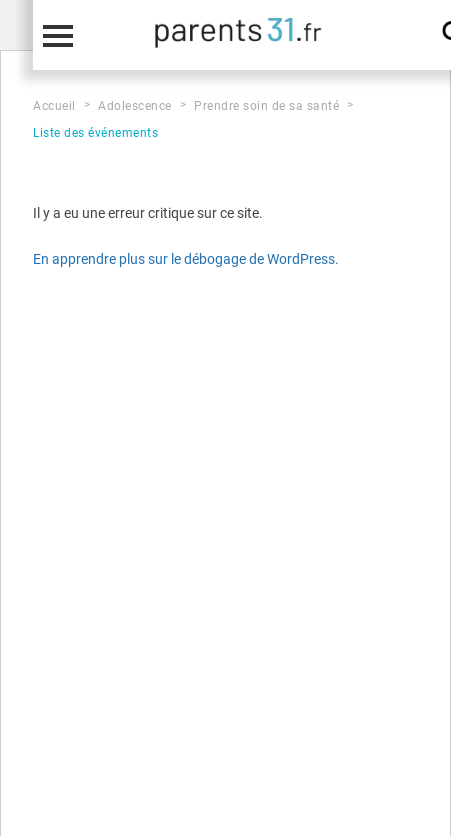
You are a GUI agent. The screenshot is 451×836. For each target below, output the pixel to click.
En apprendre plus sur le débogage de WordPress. (186, 259)
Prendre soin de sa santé (266, 106)
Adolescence (135, 106)
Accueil (54, 106)
